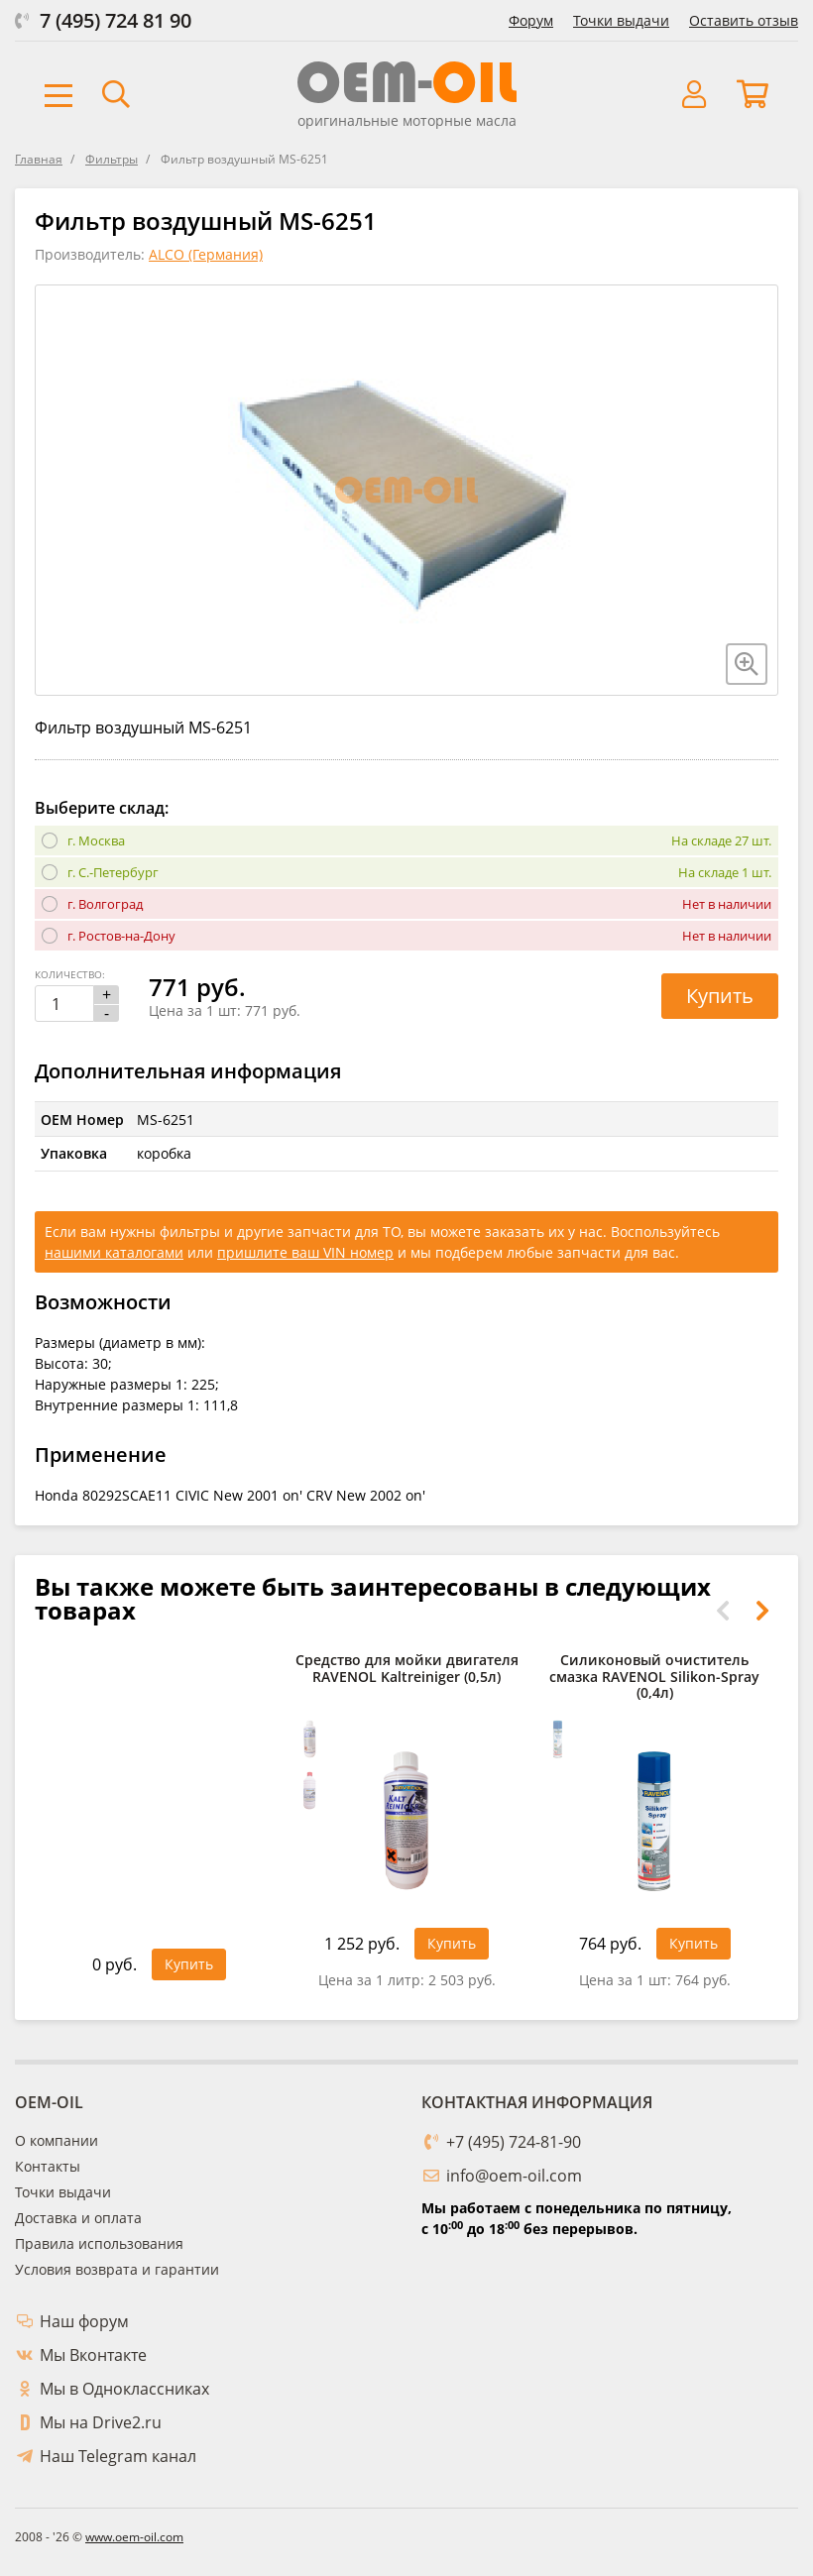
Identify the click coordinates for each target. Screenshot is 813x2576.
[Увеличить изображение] (746, 664)
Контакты (47, 2166)
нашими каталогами (114, 1252)
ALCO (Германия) (206, 254)
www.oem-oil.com (134, 2536)
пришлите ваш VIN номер (305, 1252)
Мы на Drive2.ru (101, 2422)
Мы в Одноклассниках (124, 2389)
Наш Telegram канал (118, 2456)
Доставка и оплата (78, 2217)
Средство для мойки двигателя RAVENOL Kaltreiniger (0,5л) (407, 1669)
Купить (720, 995)
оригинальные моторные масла (407, 120)
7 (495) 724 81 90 (115, 20)
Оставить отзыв (743, 20)
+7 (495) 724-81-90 (513, 2142)
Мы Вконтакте (93, 2355)
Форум (531, 20)
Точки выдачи (621, 20)
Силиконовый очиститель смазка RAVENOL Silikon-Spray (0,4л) (654, 1677)
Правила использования (99, 2243)
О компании (56, 2140)
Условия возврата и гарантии (117, 2269)
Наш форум (84, 2321)
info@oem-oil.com (514, 2175)
